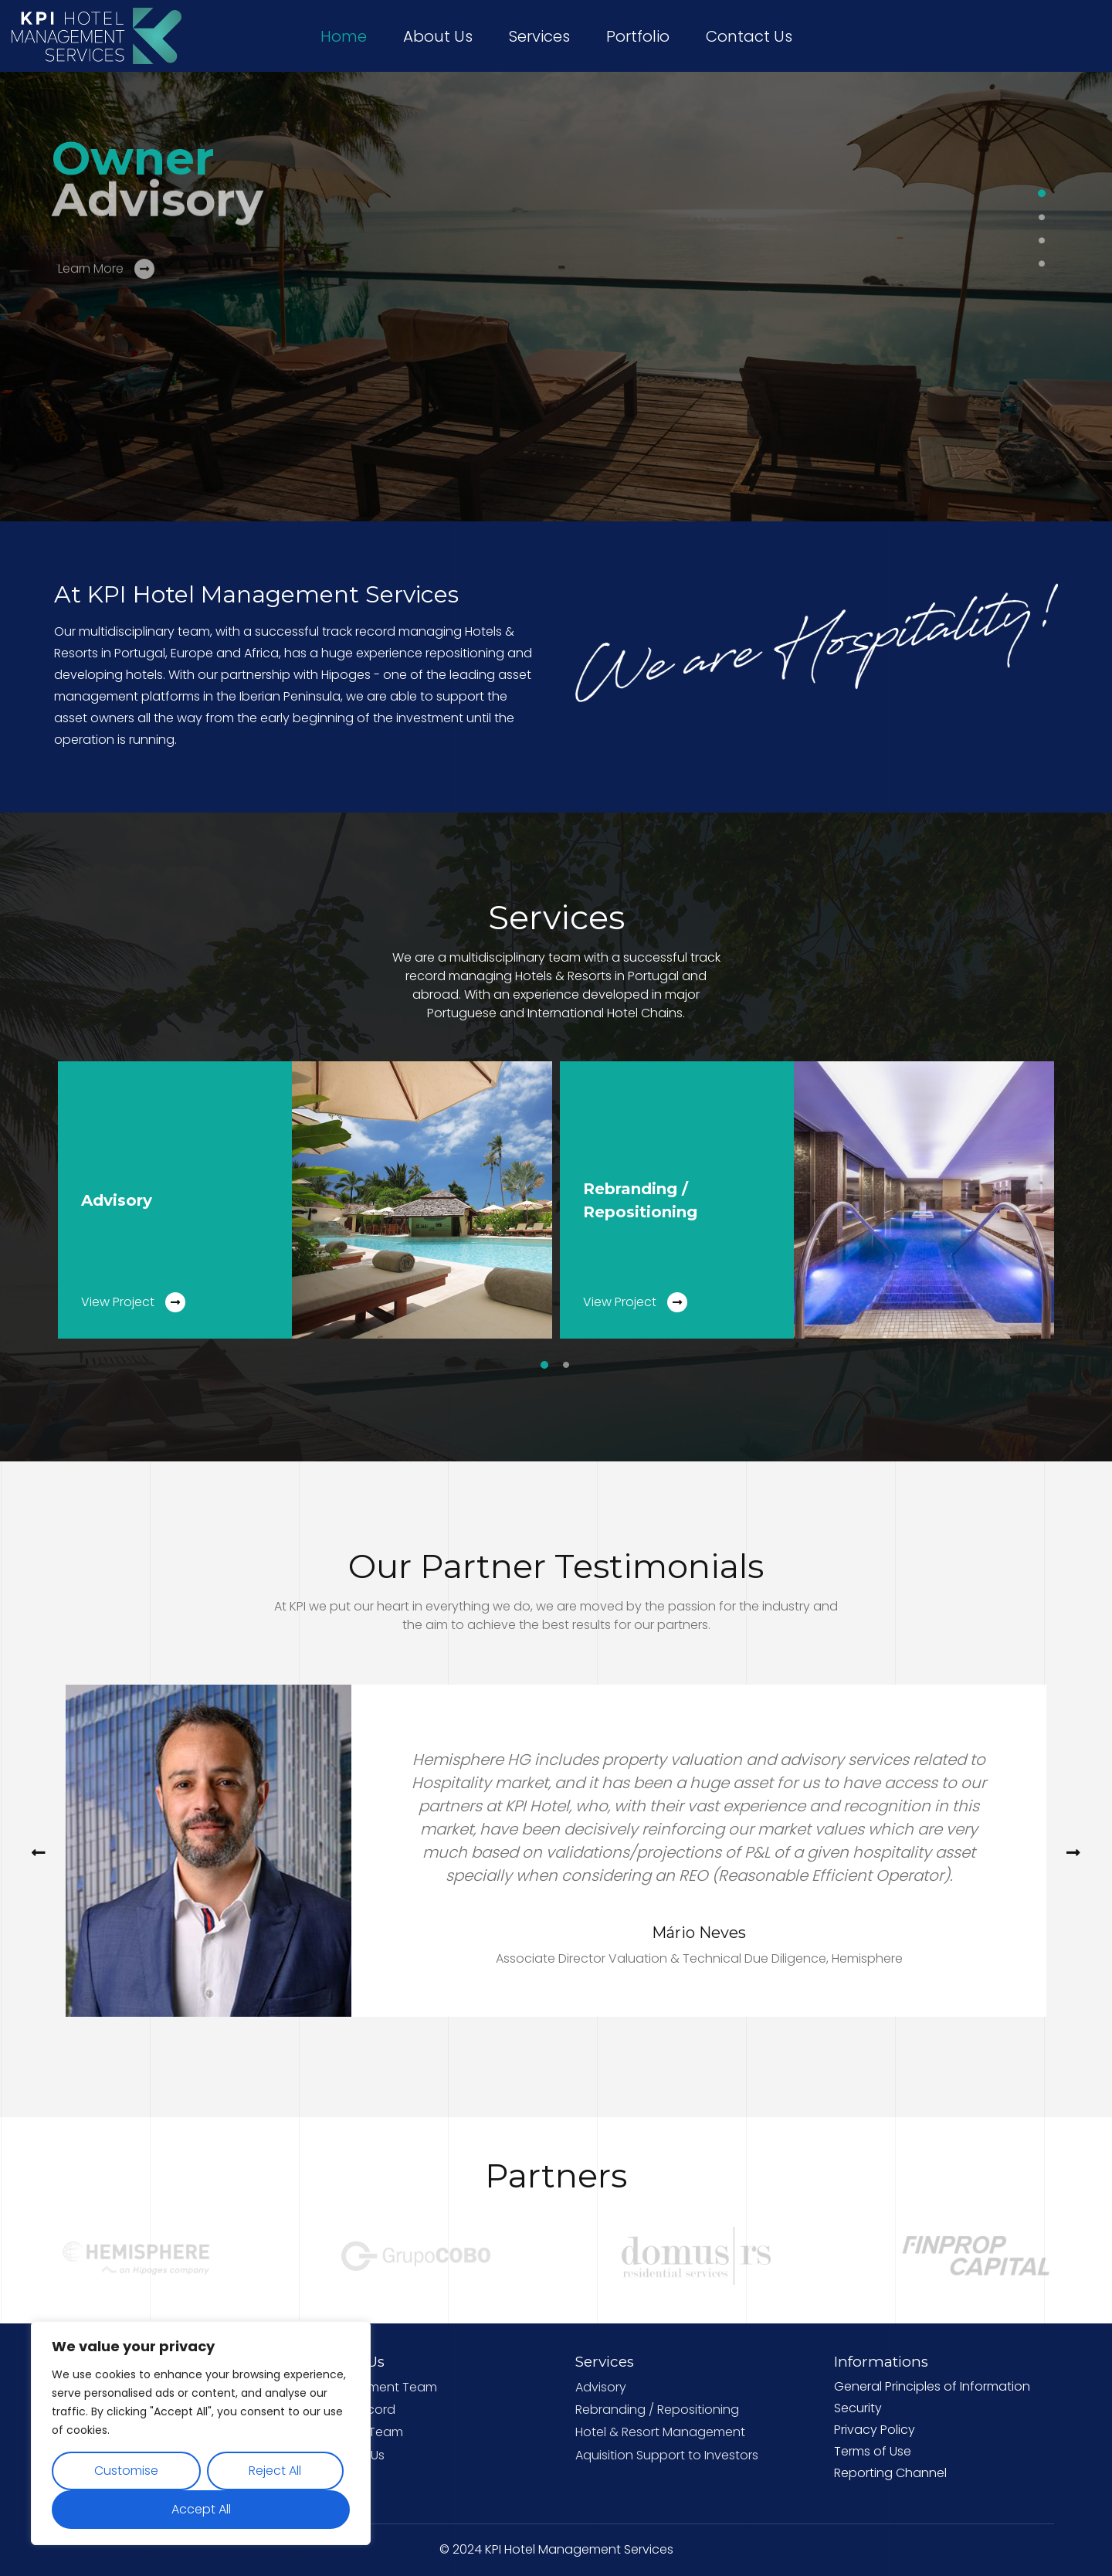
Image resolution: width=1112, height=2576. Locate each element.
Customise (126, 2470)
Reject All (275, 2470)
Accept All (201, 2509)
